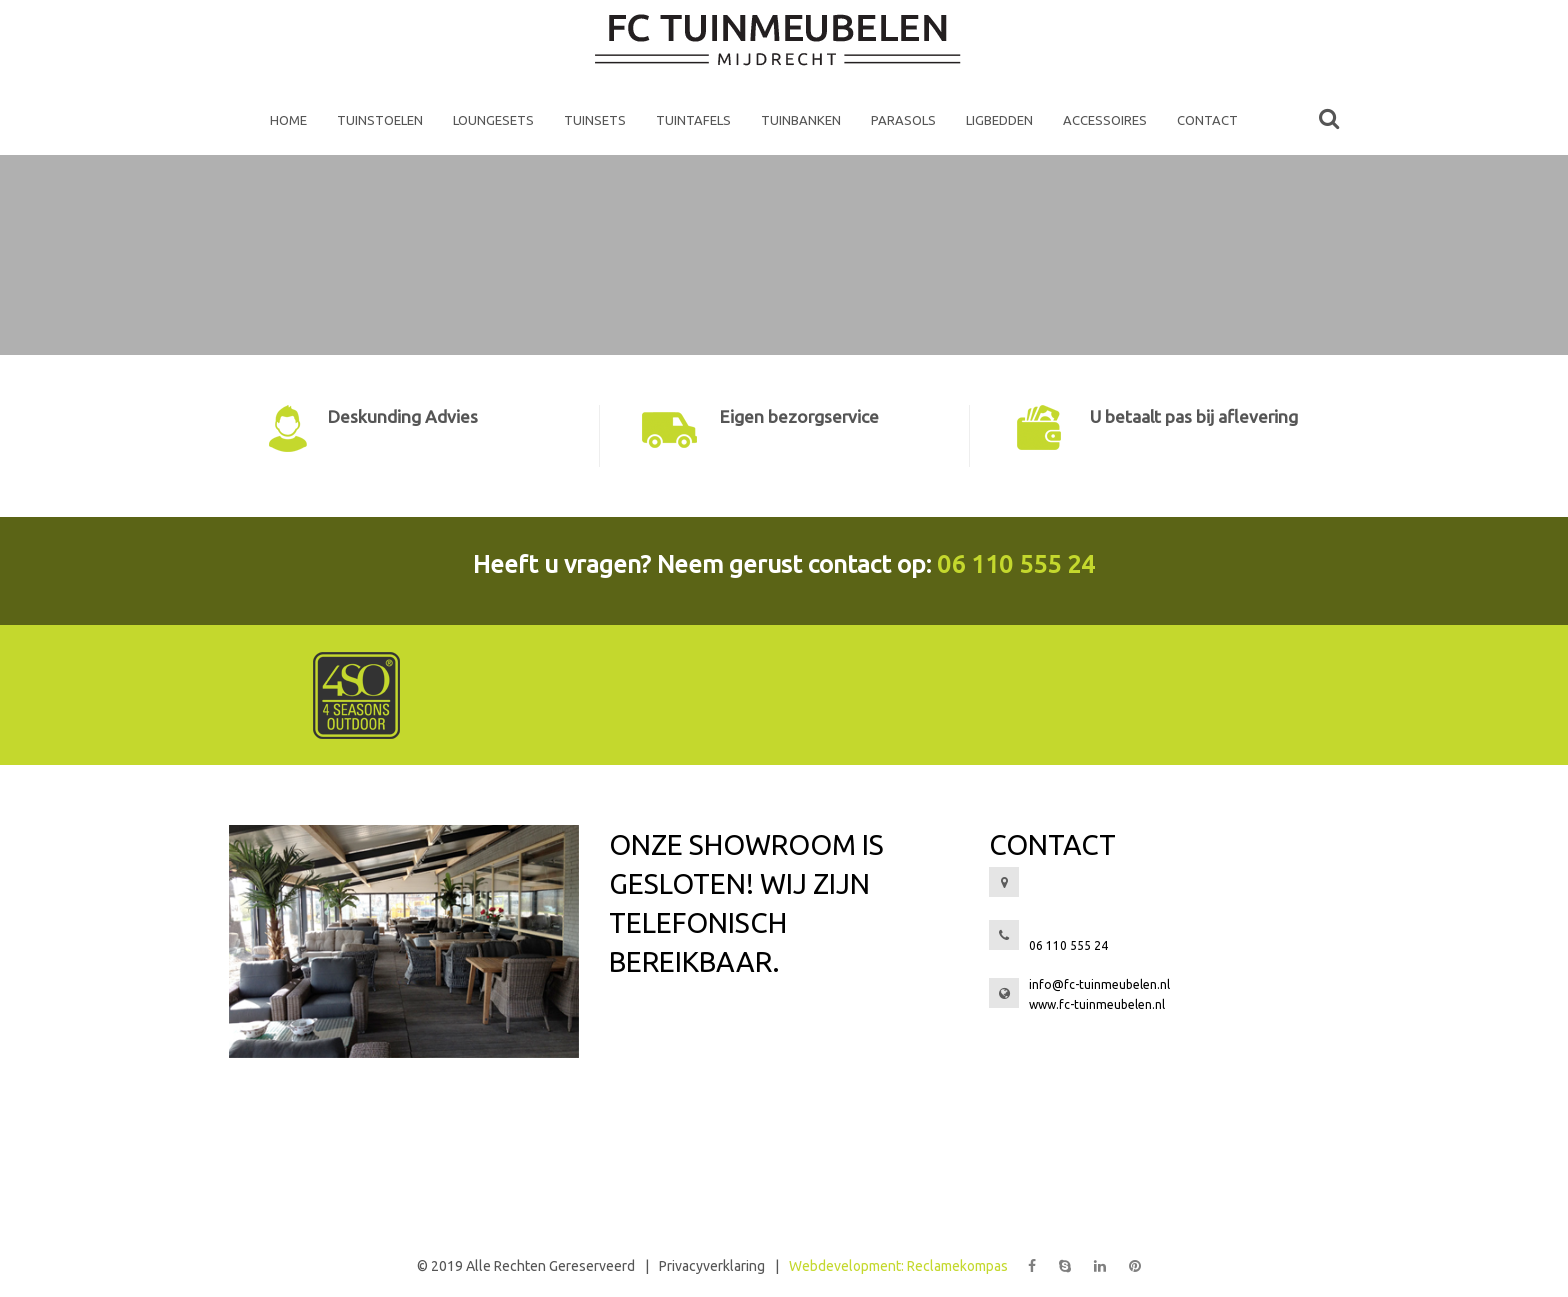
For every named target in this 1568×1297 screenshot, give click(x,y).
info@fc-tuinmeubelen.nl (1099, 984)
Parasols (903, 120)
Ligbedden (999, 120)
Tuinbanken (801, 120)
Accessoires (1105, 120)
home (288, 120)
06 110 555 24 (1016, 564)
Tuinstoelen (380, 120)
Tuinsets (595, 120)
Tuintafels (693, 120)
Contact (1207, 120)
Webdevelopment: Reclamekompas (898, 1266)
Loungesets (493, 120)
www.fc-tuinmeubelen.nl (1097, 1004)
